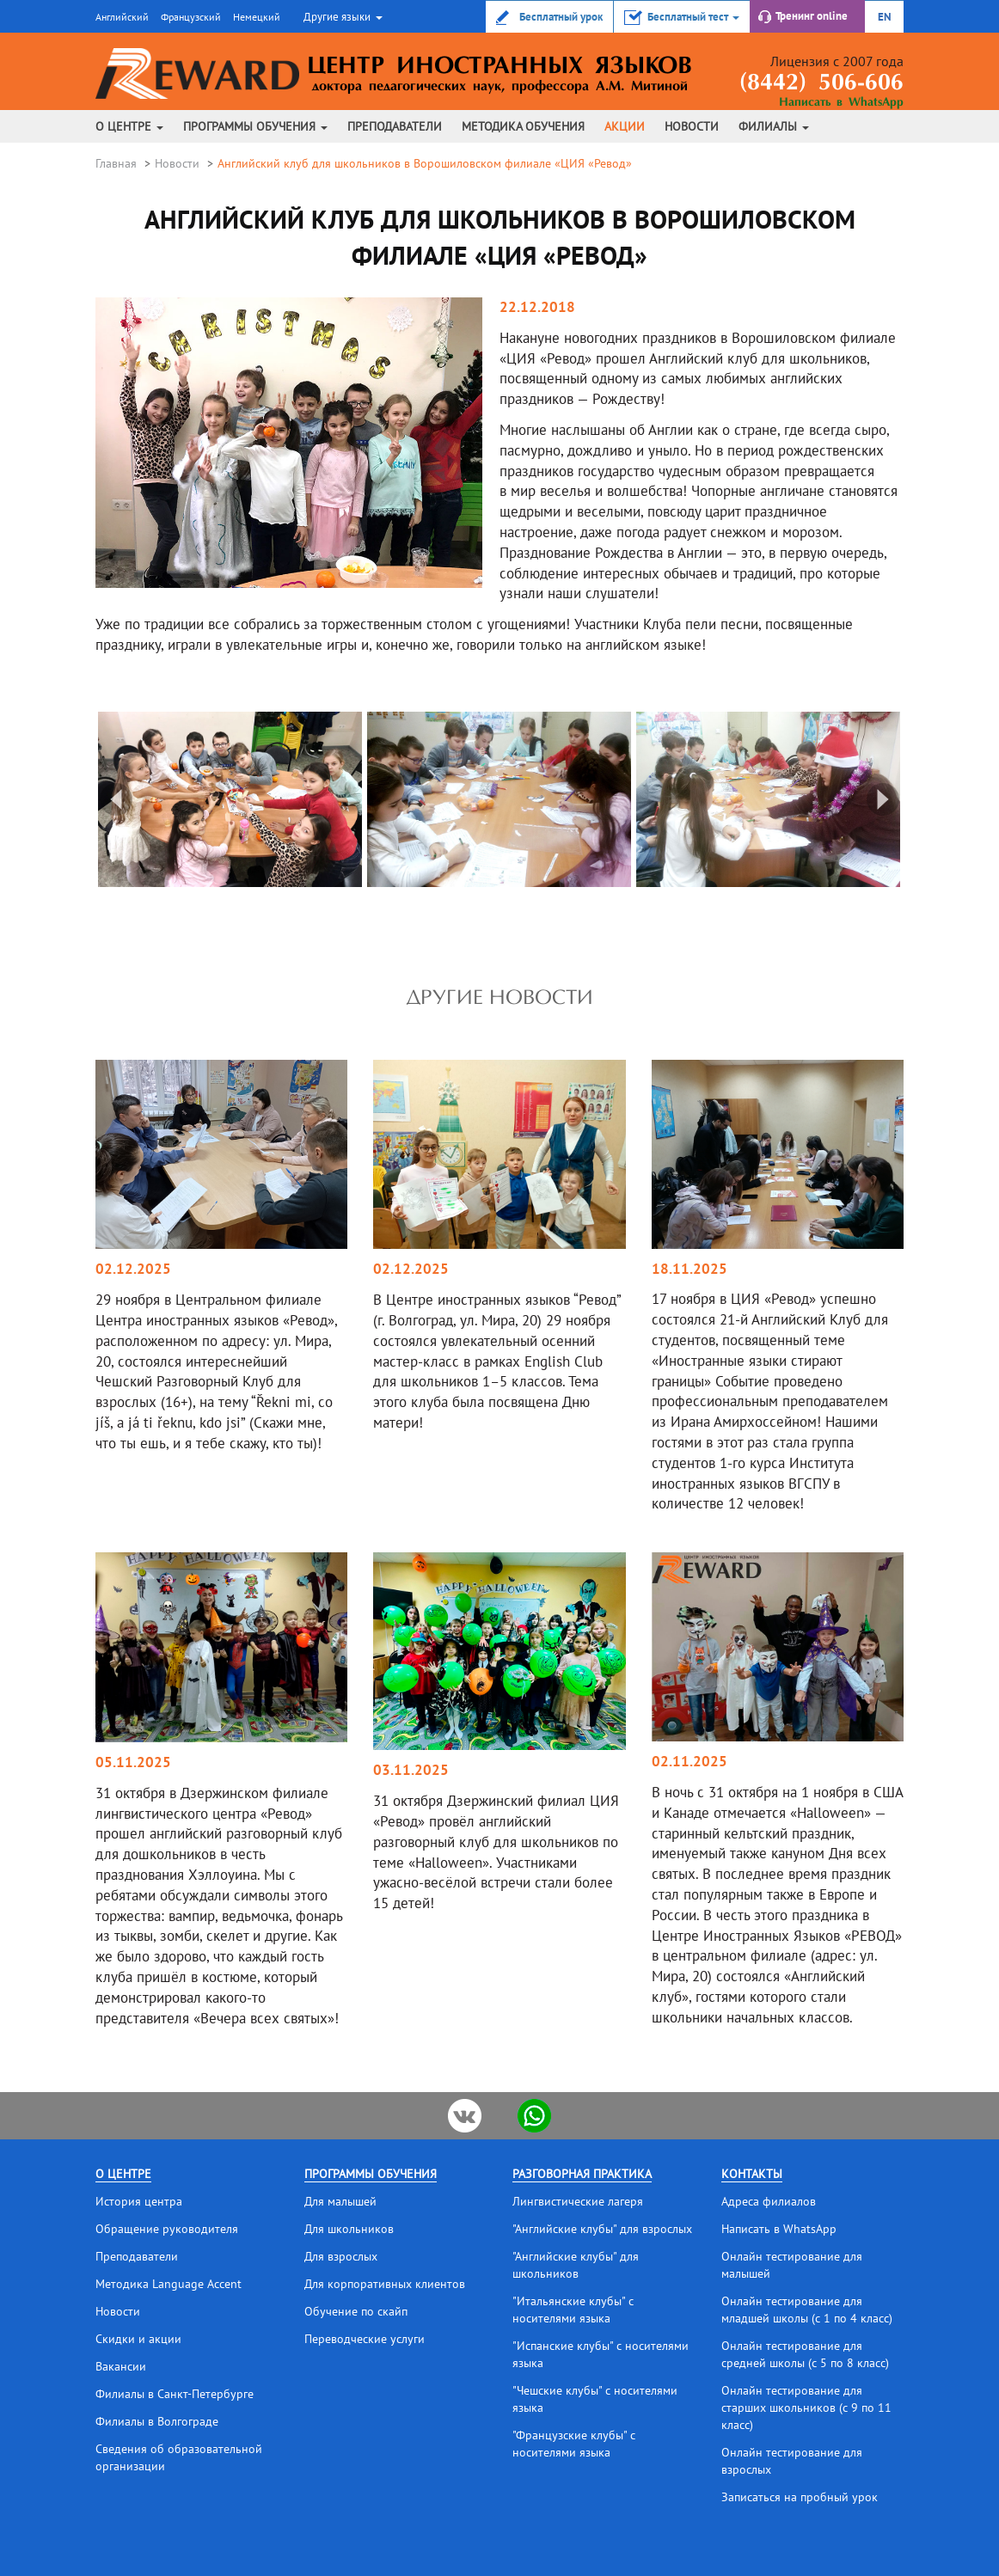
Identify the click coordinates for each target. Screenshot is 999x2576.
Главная (116, 163)
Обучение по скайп (356, 2311)
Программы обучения (255, 126)
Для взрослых (340, 2256)
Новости (692, 126)
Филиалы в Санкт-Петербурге (174, 2394)
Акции (624, 126)
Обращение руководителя (166, 2228)
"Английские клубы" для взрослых (602, 2228)
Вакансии (120, 2366)
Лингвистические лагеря (577, 2201)
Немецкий (256, 16)
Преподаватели (394, 126)
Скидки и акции (138, 2339)
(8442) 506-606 (821, 83)
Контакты (751, 2173)
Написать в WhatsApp (841, 102)
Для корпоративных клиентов (384, 2283)
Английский (122, 16)
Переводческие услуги (364, 2339)
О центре (129, 126)
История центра (138, 2201)
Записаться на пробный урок (799, 2497)
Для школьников (349, 2228)
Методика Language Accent (168, 2283)
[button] (341, 16)
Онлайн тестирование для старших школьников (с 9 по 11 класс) (806, 2407)
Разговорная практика (582, 2173)
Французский (191, 16)
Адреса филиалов (768, 2201)
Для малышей (340, 2201)
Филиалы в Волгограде (156, 2421)
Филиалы (774, 126)
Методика (523, 126)
